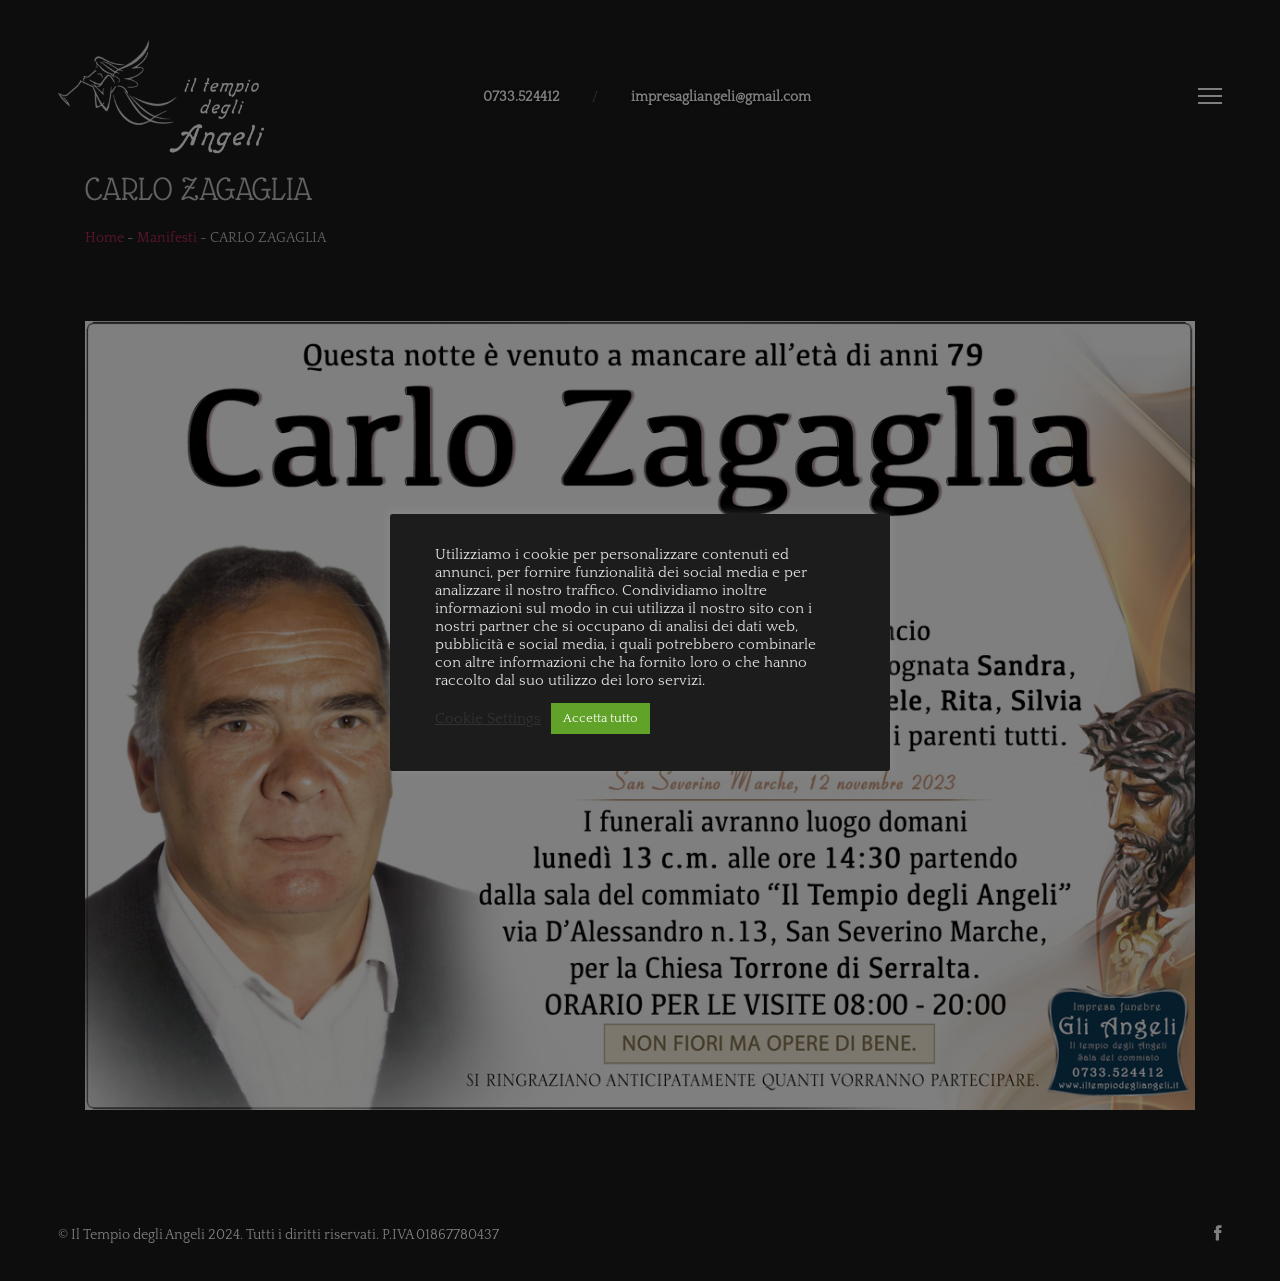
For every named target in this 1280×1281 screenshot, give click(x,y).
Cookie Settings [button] (488, 719)
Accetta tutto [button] (600, 718)
